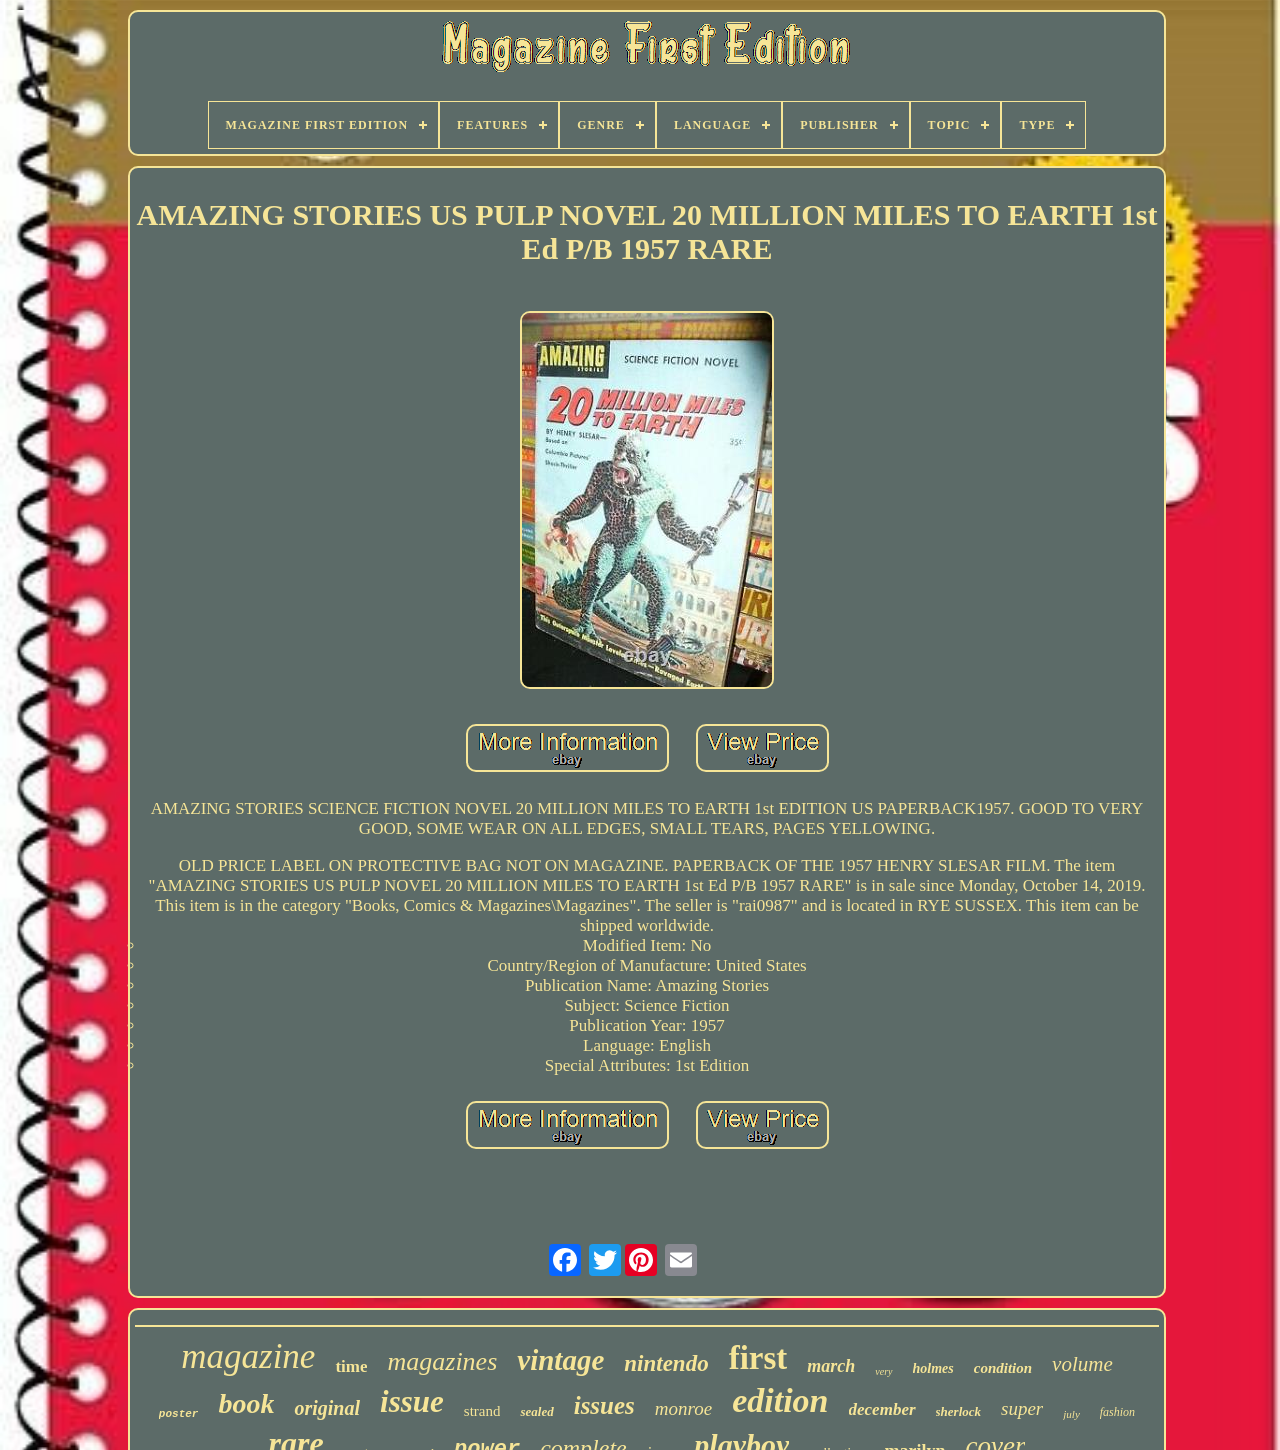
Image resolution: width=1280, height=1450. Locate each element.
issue (412, 1401)
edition (780, 1400)
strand (482, 1411)
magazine (248, 1356)
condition (1003, 1368)
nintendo (666, 1363)
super (1022, 1408)
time (351, 1366)
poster (179, 1414)
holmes (933, 1368)
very (883, 1371)
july (1071, 1414)
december (882, 1409)
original (327, 1408)
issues (604, 1405)
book (246, 1403)
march (831, 1366)
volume (1082, 1364)
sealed (536, 1411)
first (758, 1358)
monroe (683, 1408)
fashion (1117, 1412)
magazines (442, 1361)
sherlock (959, 1411)
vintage (560, 1360)
